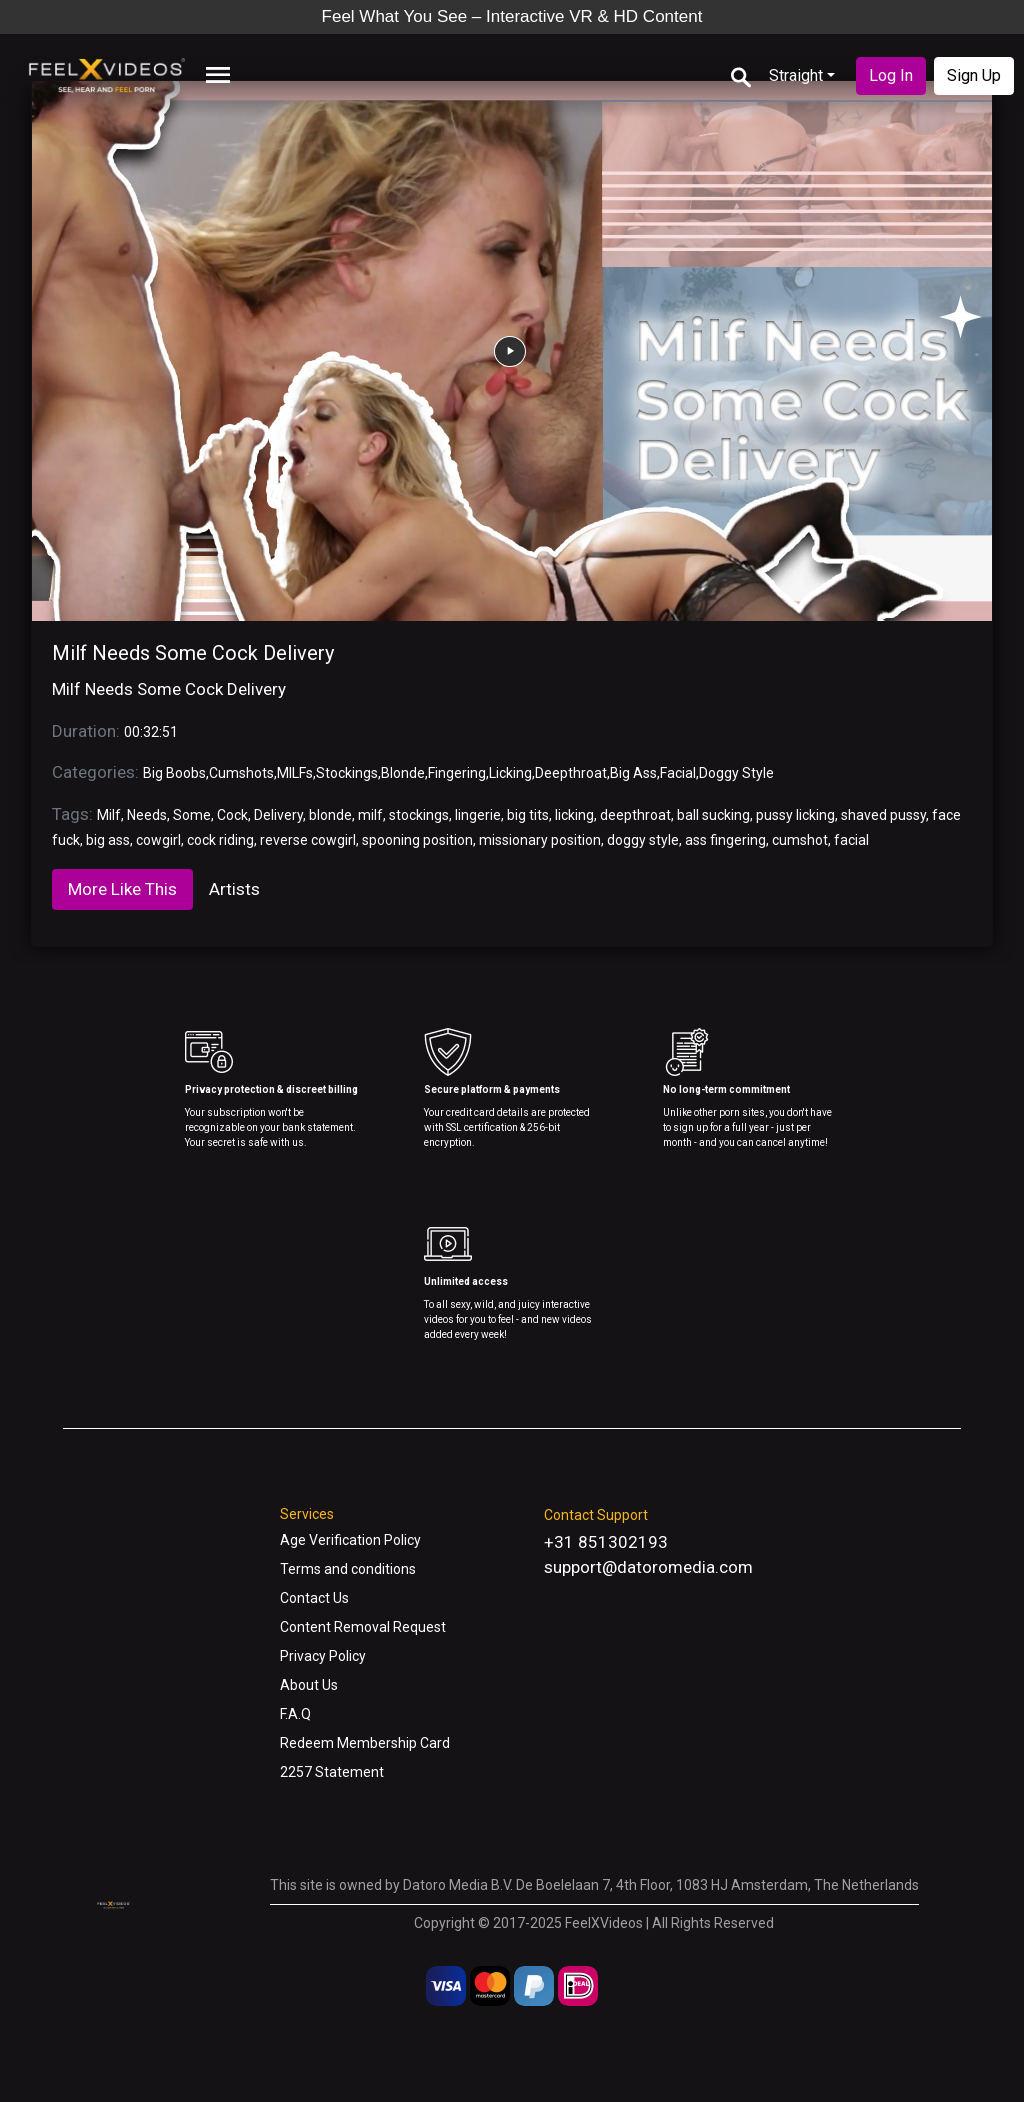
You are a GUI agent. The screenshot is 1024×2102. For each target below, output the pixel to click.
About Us (309, 1685)
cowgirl (158, 840)
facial (851, 840)
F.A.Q (295, 1714)
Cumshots (241, 773)
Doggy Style (736, 773)
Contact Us (314, 1598)
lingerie (478, 815)
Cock (232, 815)
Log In (891, 75)
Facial (678, 773)
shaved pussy (883, 815)
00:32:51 (151, 732)
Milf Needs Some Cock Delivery (193, 653)
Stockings (347, 773)
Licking (510, 773)
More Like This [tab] (122, 889)
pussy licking (795, 815)
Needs (147, 815)
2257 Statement (332, 1772)
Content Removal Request (363, 1627)
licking (574, 815)
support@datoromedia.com (648, 1567)
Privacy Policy (323, 1656)
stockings (419, 815)
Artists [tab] (234, 889)
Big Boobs (174, 773)
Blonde (403, 773)
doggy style (643, 840)
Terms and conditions (348, 1569)
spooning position (417, 840)
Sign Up (974, 75)
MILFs (295, 773)
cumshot (800, 840)
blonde (330, 815)
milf (370, 815)
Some (192, 815)
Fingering (457, 773)
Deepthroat (571, 773)
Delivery (278, 815)
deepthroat (635, 815)
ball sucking (713, 815)
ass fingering (725, 840)
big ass (108, 840)
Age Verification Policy (350, 1540)
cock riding (220, 840)
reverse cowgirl (308, 840)
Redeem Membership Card (365, 1743)
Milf (109, 815)
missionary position (540, 840)
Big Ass (633, 773)
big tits (528, 815)
